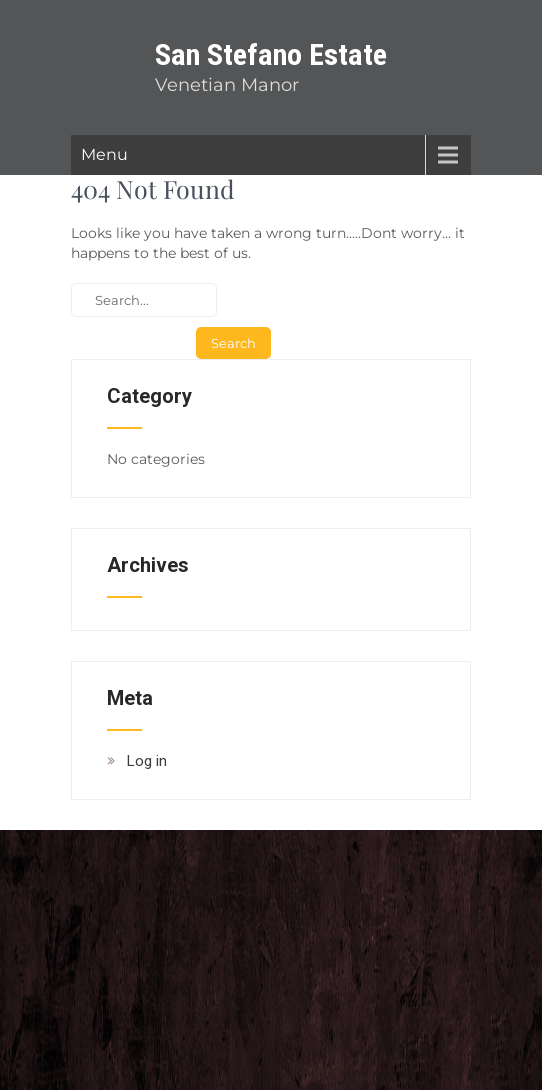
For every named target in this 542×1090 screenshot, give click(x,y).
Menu (104, 154)
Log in (147, 761)
